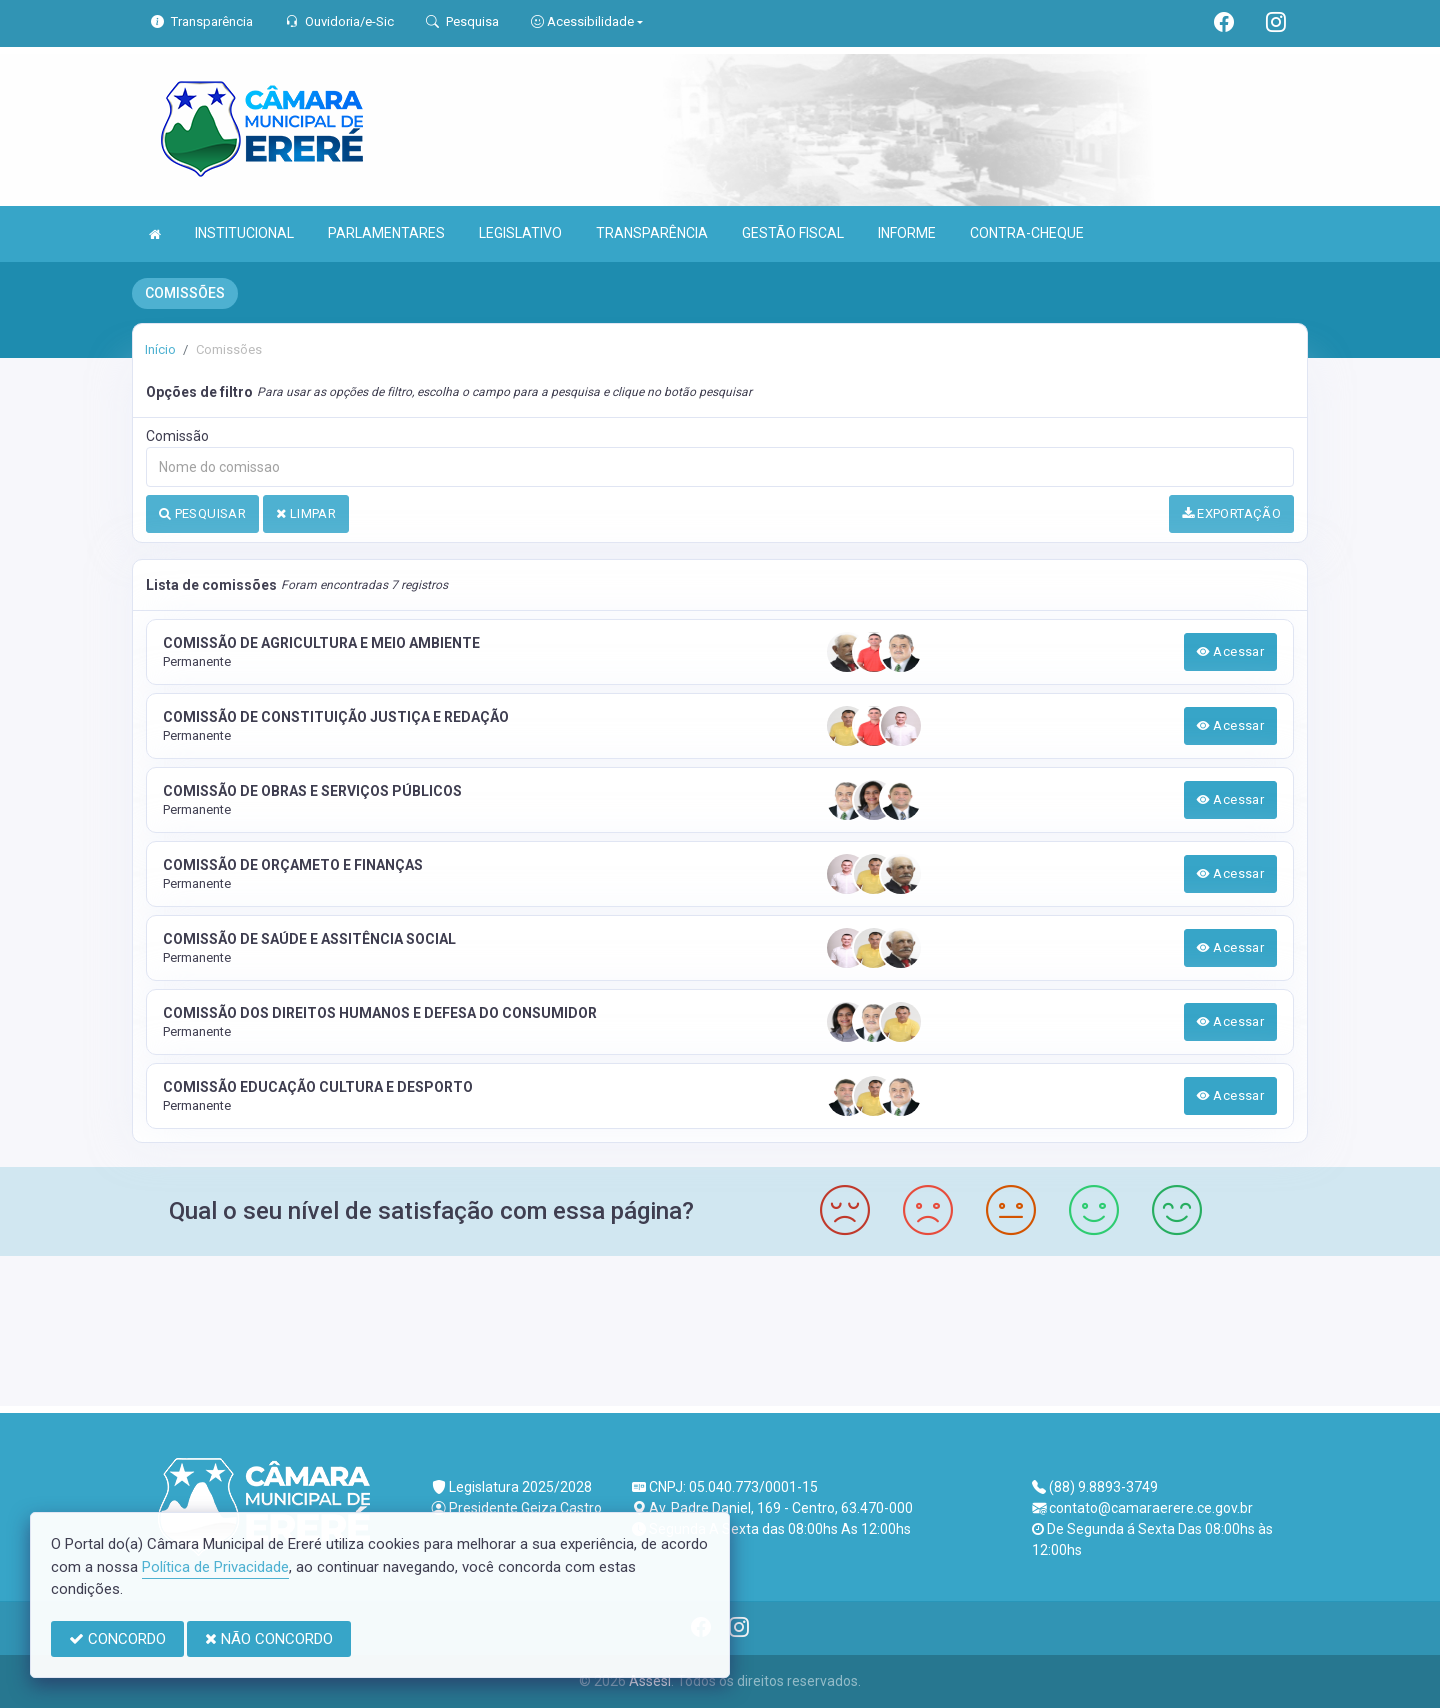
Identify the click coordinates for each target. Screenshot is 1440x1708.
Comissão (177, 436)
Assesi (650, 1681)
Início (160, 349)
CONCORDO (117, 1639)
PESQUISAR (202, 513)
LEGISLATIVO (520, 233)
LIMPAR (306, 513)
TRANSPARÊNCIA (652, 233)
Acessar (1231, 651)
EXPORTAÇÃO (1232, 513)
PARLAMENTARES (386, 233)
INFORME (907, 233)
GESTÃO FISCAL (793, 233)
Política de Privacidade (215, 1567)
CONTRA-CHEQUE (1027, 233)
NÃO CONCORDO (269, 1639)
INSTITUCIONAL (244, 233)
